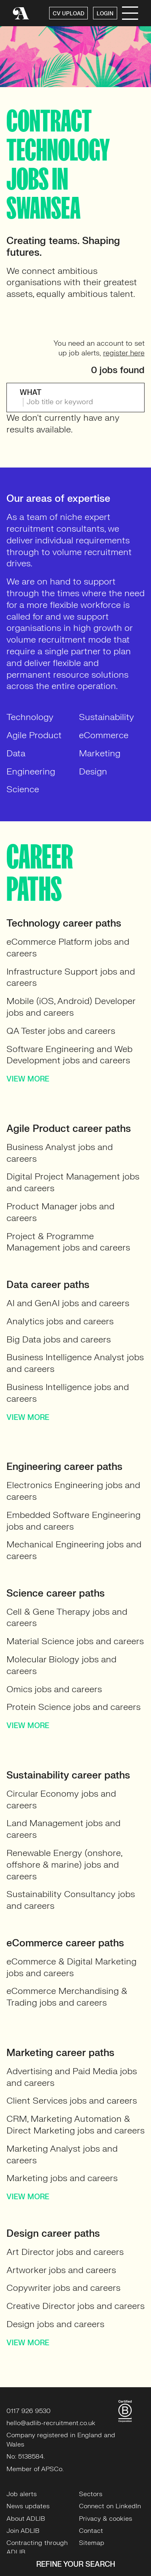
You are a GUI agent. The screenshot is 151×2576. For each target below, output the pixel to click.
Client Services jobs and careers (71, 2100)
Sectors (90, 2494)
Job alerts (21, 2494)
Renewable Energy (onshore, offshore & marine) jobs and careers (64, 1864)
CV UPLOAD (68, 13)
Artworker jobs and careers (61, 2270)
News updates (28, 2506)
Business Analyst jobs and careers (59, 1153)
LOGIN (105, 13)
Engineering (30, 771)
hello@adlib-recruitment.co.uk (50, 2423)
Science (22, 789)
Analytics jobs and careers (60, 1321)
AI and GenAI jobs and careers (67, 1303)
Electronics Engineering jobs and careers (73, 1491)
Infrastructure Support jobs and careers (70, 977)
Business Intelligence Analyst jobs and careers (75, 1363)
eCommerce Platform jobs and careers (67, 947)
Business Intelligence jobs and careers (67, 1393)
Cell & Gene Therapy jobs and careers (66, 1617)
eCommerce (103, 735)
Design (93, 771)
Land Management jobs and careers (63, 1829)
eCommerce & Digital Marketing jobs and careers (71, 1967)
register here (124, 353)
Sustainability (106, 717)
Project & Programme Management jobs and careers (68, 1242)
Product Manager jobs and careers (60, 1212)
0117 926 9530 (28, 2411)
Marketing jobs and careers (62, 2178)
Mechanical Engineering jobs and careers (73, 1550)
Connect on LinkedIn (110, 2506)
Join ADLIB (22, 2531)
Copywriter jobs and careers (63, 2288)
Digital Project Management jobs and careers (72, 1182)
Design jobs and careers (55, 2324)
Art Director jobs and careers (65, 2252)
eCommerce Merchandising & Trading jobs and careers (66, 1996)
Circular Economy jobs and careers (61, 1799)
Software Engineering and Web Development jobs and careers (69, 1055)
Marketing (99, 753)
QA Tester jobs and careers (60, 1031)
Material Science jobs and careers (75, 1641)
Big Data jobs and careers (58, 1339)
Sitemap (91, 2543)
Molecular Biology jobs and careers (61, 1665)
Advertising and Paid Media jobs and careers (71, 2077)
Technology (30, 717)
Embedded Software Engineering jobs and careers (73, 1520)
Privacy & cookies (105, 2519)
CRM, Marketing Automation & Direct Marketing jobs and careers (75, 2124)
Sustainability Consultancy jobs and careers (70, 1900)
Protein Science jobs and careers (73, 1707)
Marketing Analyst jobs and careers (62, 2154)
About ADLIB (25, 2519)
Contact (91, 2531)
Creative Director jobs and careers (75, 2306)
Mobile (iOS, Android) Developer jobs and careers (70, 1007)
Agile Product (34, 735)
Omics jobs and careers (54, 1689)
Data (15, 753)
